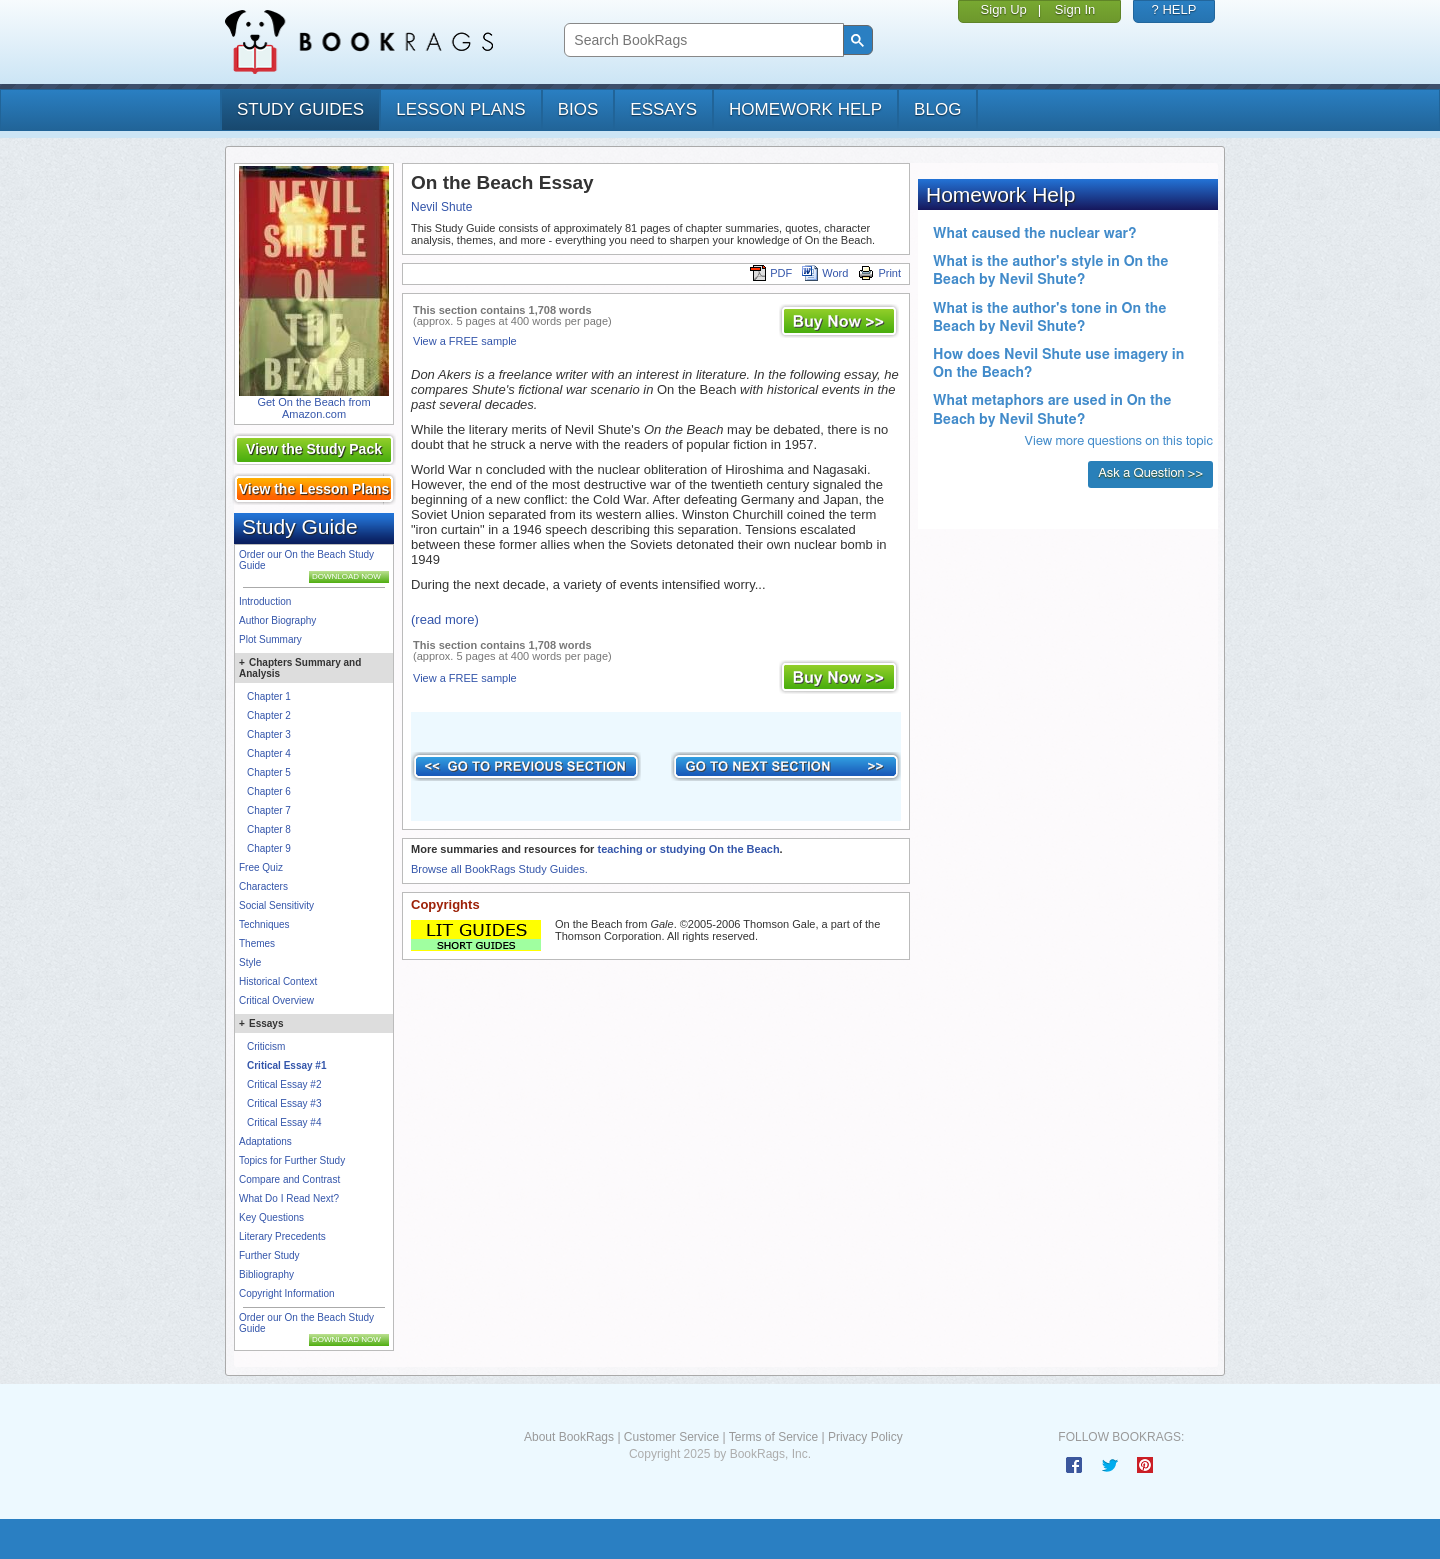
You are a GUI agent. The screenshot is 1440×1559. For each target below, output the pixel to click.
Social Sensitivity (276, 905)
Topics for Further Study (292, 1160)
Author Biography (277, 620)
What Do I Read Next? (289, 1198)
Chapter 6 (269, 791)
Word (825, 273)
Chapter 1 (269, 696)
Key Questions (271, 1217)
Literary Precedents (282, 1236)
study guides (300, 109)
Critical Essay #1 (287, 1065)
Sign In (1075, 9)
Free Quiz (261, 867)
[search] (701, 40)
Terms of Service (773, 1437)
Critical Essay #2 (284, 1084)
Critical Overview (276, 1000)
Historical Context (278, 981)
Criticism (266, 1046)
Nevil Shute (441, 207)
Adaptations (265, 1141)
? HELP (1174, 9)
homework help (805, 109)
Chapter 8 (269, 829)
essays (663, 109)
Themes (257, 943)
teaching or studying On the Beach (688, 849)
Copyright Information (287, 1293)
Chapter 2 (269, 715)
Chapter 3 (269, 734)
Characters (263, 886)
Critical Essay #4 (284, 1122)
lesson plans (460, 109)
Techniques (264, 924)
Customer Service (671, 1437)
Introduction (265, 601)
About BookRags (569, 1437)
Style (250, 962)
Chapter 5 (269, 772)
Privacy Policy (865, 1437)
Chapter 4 (269, 753)
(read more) (445, 619)
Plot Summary (270, 639)
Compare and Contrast (289, 1179)
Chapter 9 (269, 848)
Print (879, 273)
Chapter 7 (269, 810)
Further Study (269, 1255)
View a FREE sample (465, 341)
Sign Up (1004, 9)
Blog (937, 109)
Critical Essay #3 (284, 1103)
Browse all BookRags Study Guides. (499, 869)
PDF (771, 273)
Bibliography (266, 1274)
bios (578, 109)
